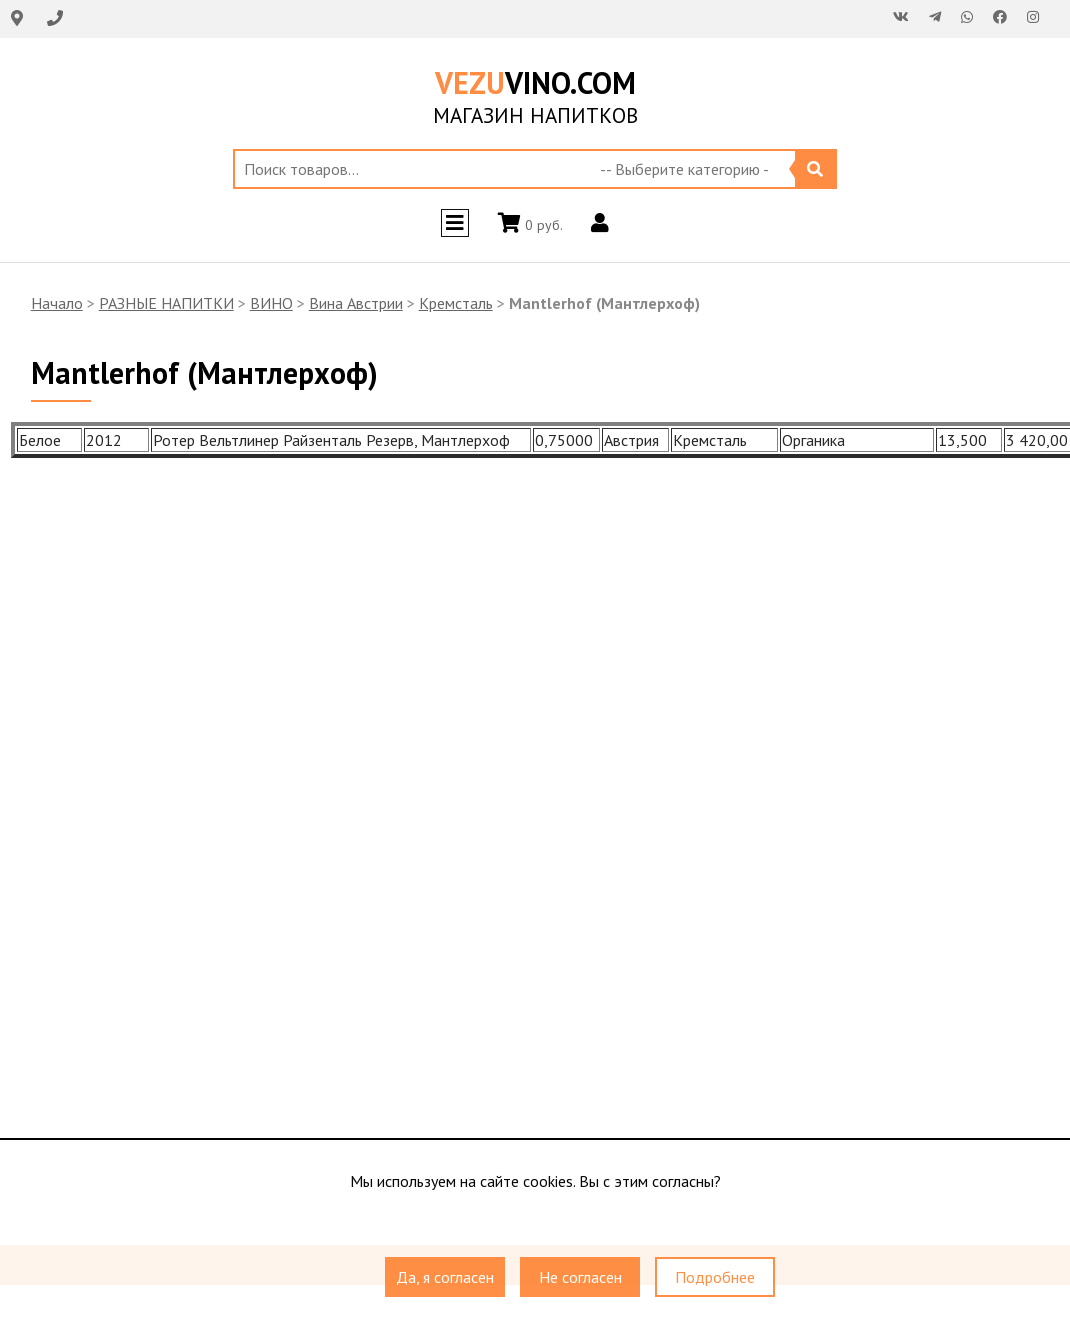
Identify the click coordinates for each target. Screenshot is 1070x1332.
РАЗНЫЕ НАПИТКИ (166, 303)
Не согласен (580, 1278)
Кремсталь (456, 303)
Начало (57, 303)
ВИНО (271, 303)
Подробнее (715, 1278)
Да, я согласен (445, 1278)
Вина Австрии (356, 303)
